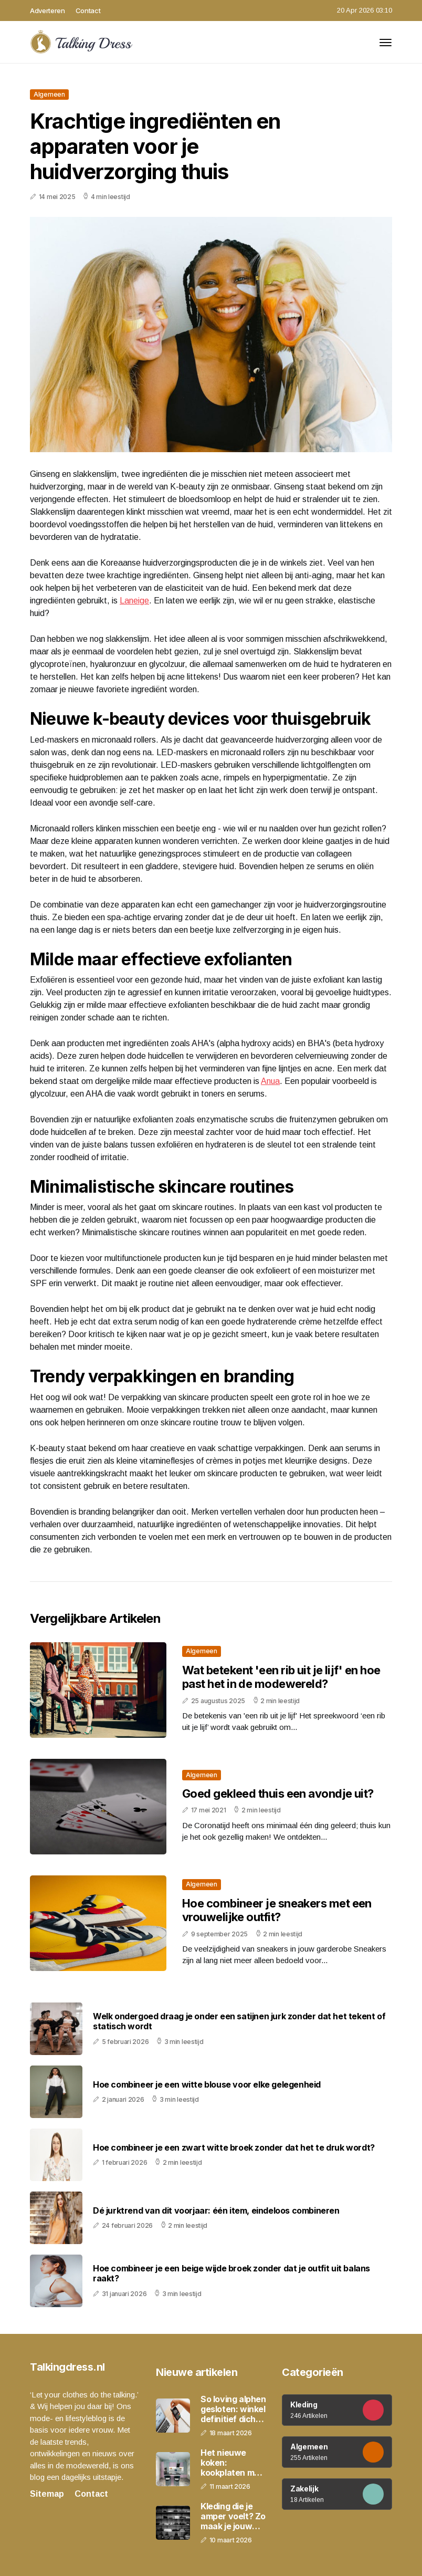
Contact (88, 10)
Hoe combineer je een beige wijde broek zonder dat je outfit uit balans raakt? (231, 2273)
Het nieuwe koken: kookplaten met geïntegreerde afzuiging (231, 2463)
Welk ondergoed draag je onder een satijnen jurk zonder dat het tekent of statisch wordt (239, 2021)
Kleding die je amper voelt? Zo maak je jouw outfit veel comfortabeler (233, 2516)
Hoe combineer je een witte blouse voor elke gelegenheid (207, 2085)
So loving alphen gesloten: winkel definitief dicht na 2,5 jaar (233, 2409)
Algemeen (49, 94)
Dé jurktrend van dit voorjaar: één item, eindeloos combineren (216, 2211)
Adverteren (47, 10)
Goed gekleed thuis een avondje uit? (278, 1793)
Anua (270, 1081)
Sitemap (47, 2493)
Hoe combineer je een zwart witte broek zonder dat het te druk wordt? (234, 2148)
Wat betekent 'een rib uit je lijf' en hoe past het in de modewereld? (281, 1677)
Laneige (134, 600)
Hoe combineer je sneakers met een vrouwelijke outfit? (277, 1910)
